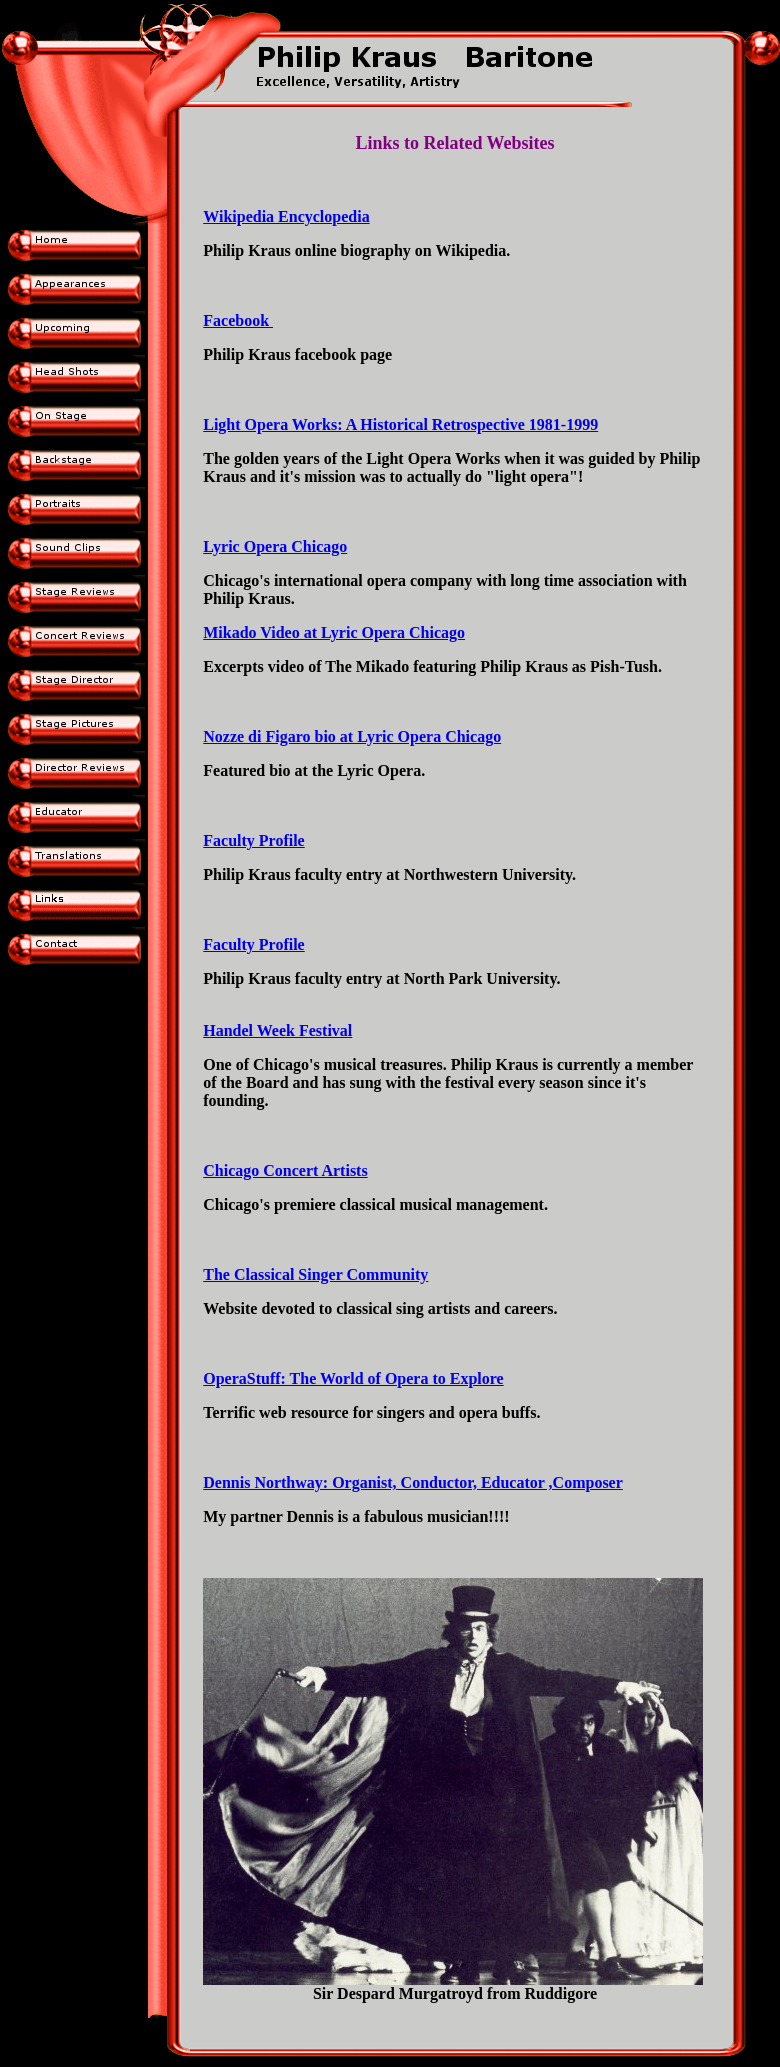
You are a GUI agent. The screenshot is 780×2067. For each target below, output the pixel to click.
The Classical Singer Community (315, 1274)
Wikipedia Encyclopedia (286, 216)
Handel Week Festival (277, 1030)
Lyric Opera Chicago (275, 546)
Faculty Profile (253, 840)
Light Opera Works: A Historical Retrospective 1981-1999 (400, 424)
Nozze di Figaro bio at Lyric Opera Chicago (352, 736)
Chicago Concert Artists (285, 1170)
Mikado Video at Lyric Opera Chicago (334, 632)
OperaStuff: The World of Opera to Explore (353, 1378)
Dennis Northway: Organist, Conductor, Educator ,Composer (413, 1482)
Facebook (238, 320)
